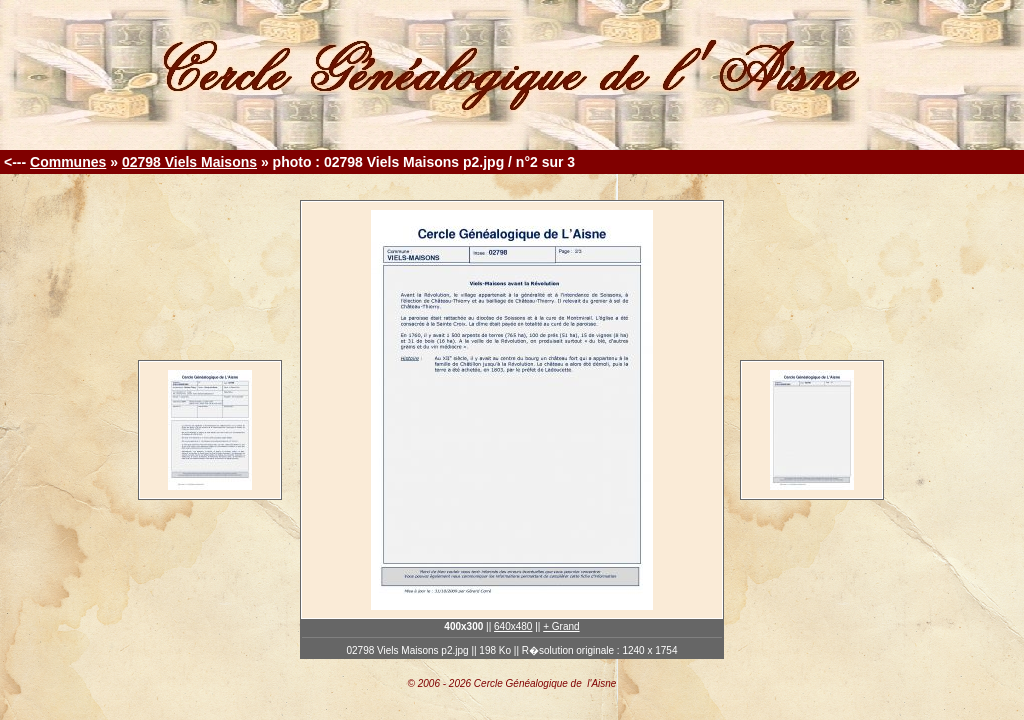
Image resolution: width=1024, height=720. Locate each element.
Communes (68, 162)
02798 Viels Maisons (189, 162)
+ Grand (561, 626)
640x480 (513, 626)
